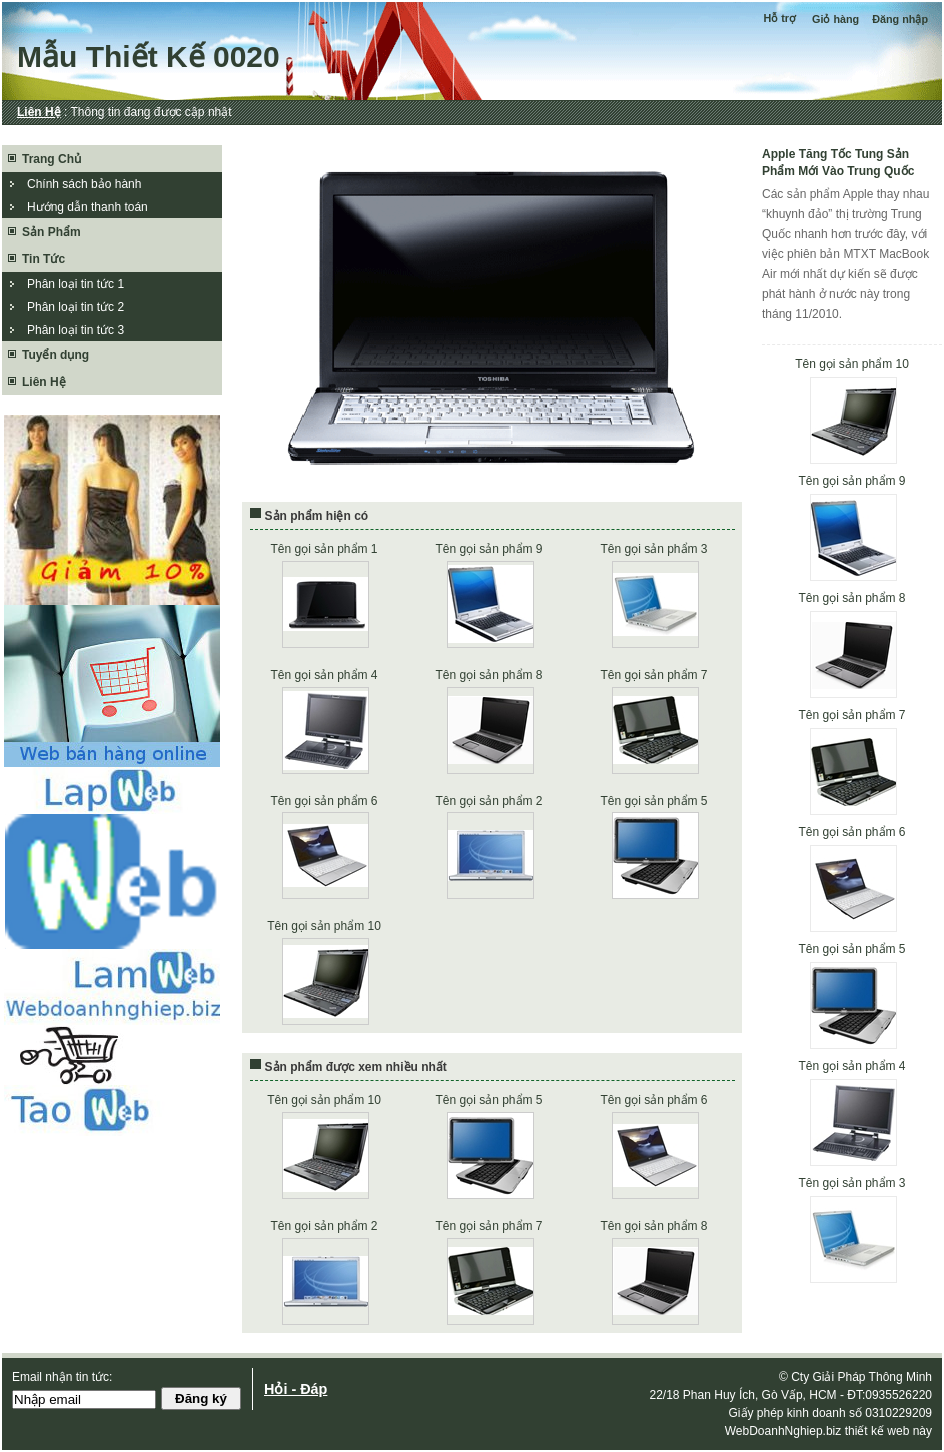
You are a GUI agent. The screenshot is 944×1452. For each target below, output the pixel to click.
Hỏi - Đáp (295, 1389)
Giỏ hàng (835, 19)
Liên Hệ (39, 112)
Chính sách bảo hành (84, 184)
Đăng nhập (900, 19)
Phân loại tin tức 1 (75, 284)
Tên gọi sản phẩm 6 (851, 832)
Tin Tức (43, 259)
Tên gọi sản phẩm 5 (851, 949)
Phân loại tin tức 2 (75, 307)
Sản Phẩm (51, 232)
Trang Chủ (51, 159)
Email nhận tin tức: (62, 1377)
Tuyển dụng (55, 355)
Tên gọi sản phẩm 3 (851, 1183)
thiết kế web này (888, 1431)
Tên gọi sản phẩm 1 (323, 549)
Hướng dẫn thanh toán (87, 207)
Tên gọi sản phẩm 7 (851, 715)
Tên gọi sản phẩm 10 (852, 364)
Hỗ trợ (781, 18)
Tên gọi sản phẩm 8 (851, 598)
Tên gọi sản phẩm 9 (851, 481)
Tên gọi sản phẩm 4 (851, 1066)
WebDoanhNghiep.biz (783, 1431)
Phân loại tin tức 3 (75, 330)
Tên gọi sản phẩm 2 (488, 801)
